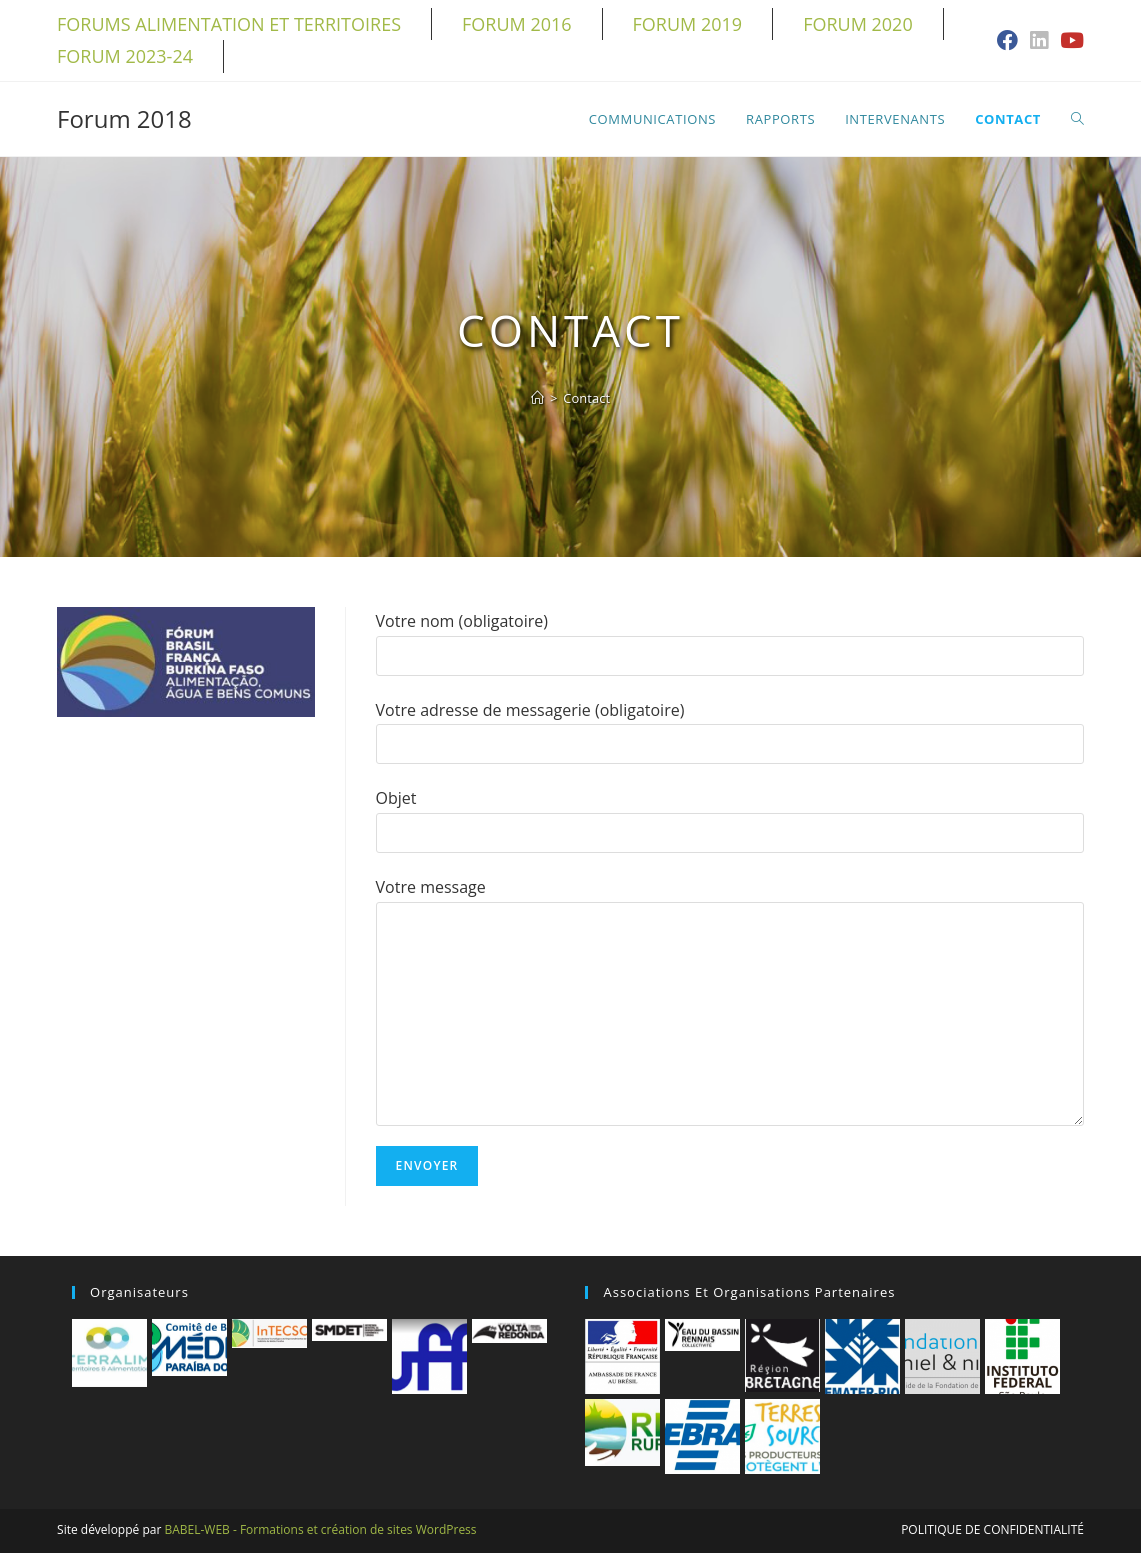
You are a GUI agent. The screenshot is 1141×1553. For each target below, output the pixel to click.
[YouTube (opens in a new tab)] (1069, 41)
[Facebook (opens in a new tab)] (1007, 41)
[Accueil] (537, 398)
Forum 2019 (688, 24)
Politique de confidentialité (992, 1529)
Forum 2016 (517, 24)
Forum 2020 (858, 24)
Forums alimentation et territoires (229, 24)
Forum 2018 (124, 118)
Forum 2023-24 (125, 56)
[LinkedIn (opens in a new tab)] (1039, 41)
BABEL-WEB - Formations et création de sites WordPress (320, 1529)
